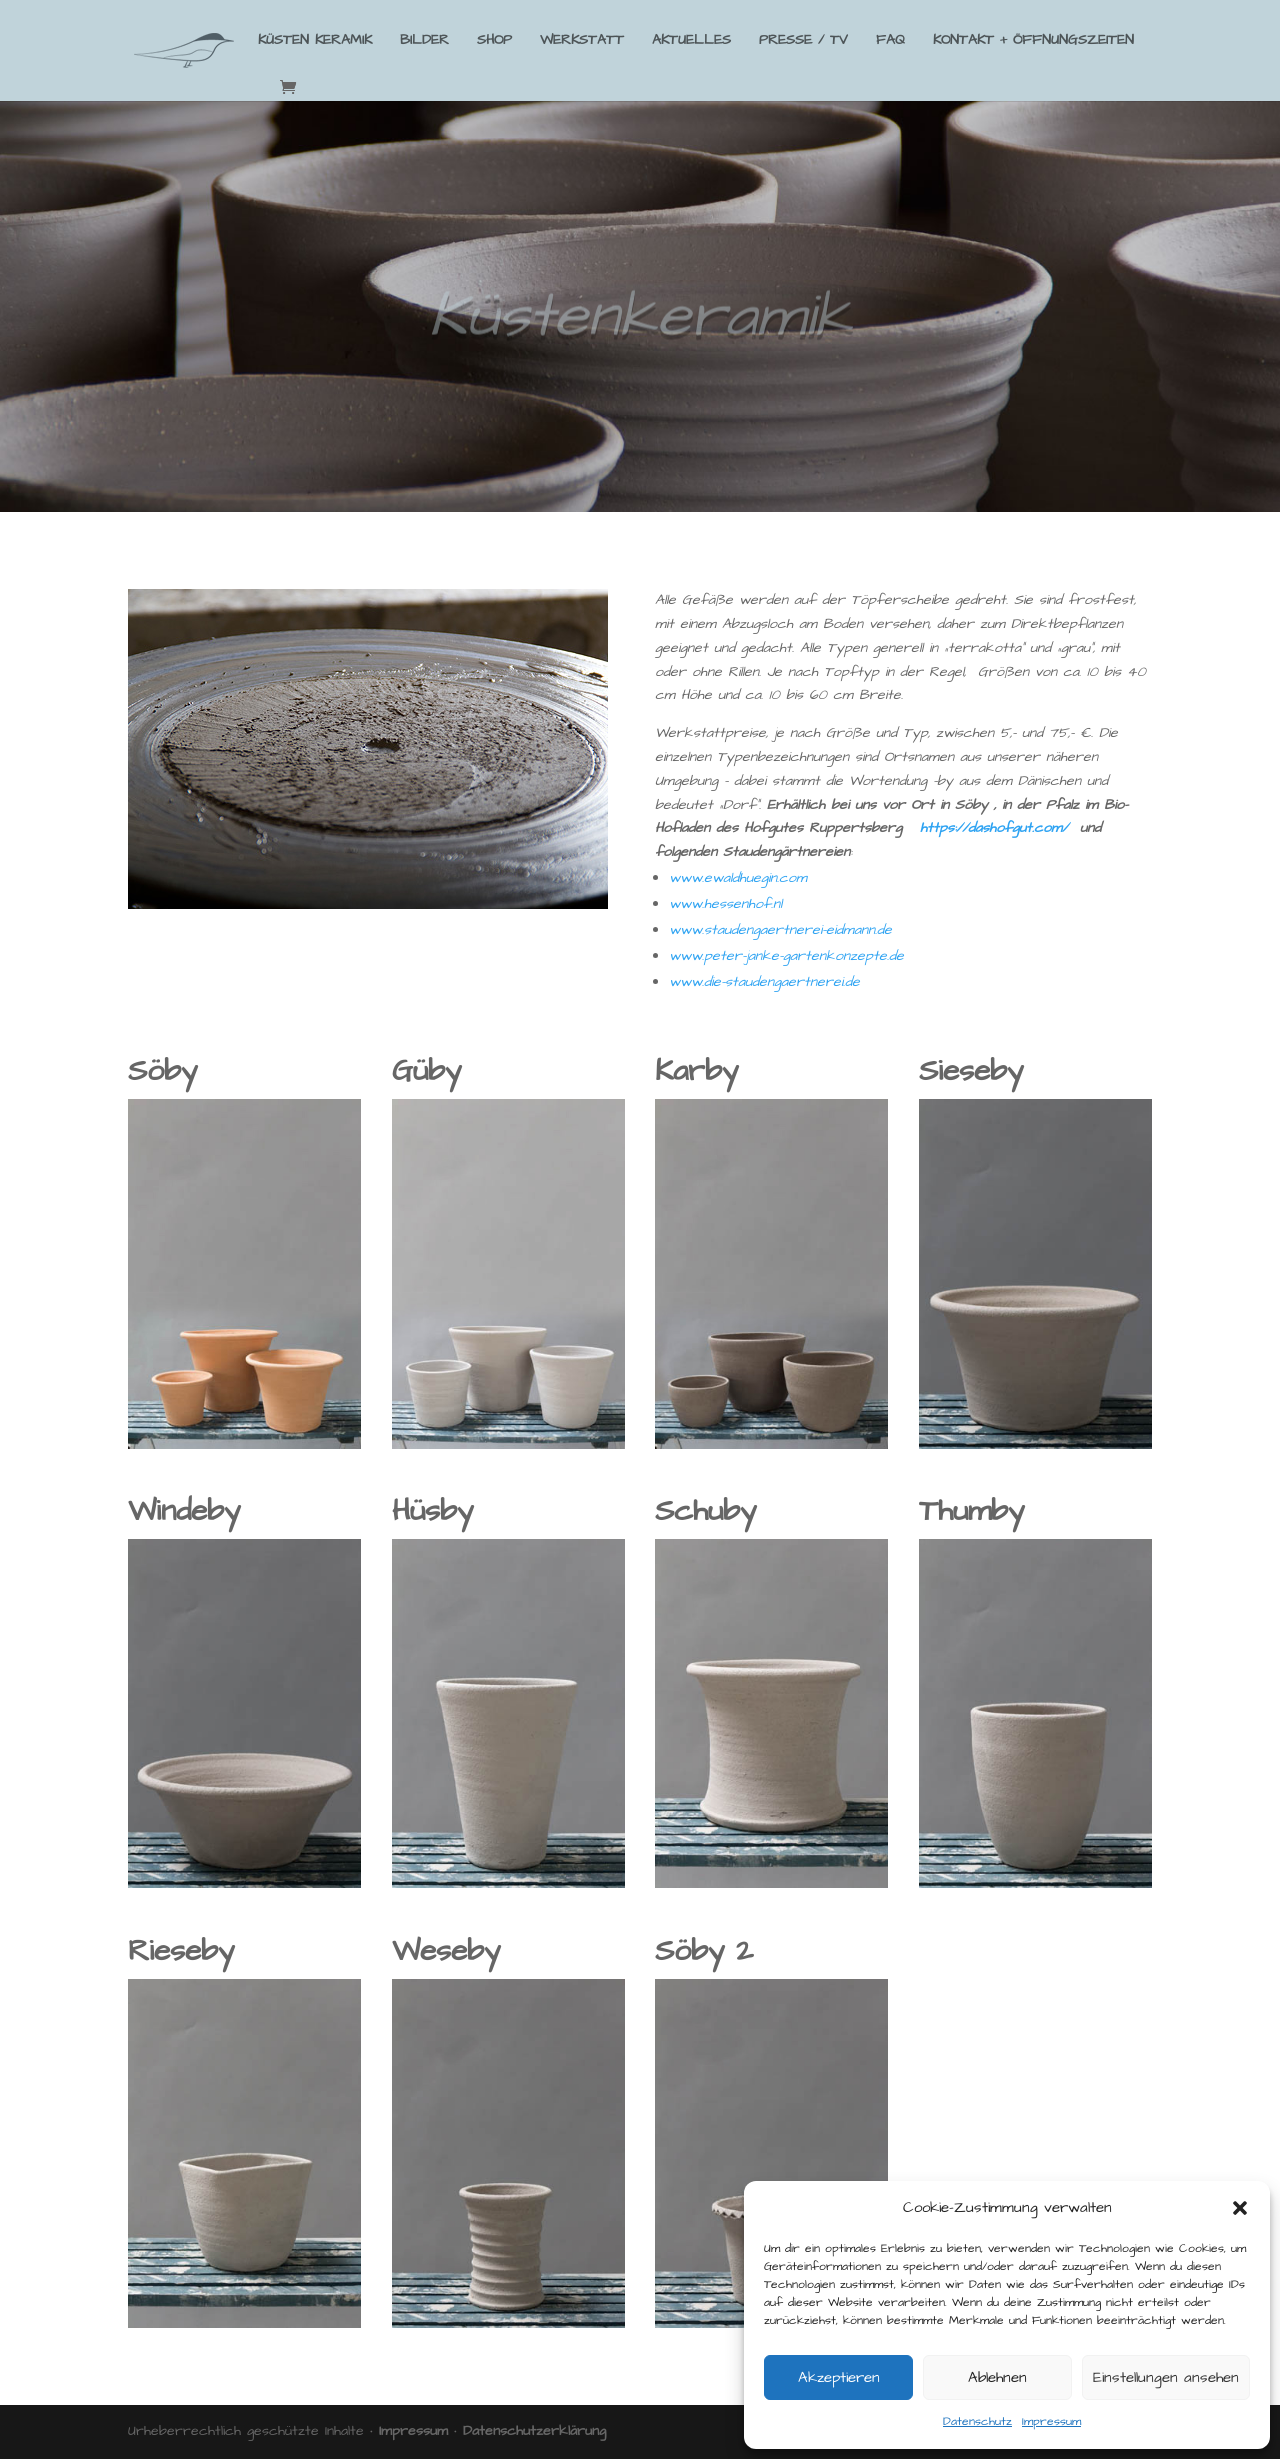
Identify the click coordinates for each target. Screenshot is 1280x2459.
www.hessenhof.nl (725, 904)
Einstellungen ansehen (1166, 2377)
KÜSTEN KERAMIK (315, 41)
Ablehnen (997, 2377)
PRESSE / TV (803, 41)
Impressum (1051, 2421)
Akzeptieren (839, 2377)
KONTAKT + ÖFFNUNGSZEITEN (1033, 41)
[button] (1240, 2208)
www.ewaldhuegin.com (738, 878)
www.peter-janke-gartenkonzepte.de (786, 956)
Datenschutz (977, 2421)
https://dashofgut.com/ (994, 828)
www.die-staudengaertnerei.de (764, 982)
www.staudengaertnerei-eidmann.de (780, 930)
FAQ (890, 41)
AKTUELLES (691, 41)
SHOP (494, 41)
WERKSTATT (582, 41)
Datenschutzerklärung (534, 2431)
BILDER (424, 41)
